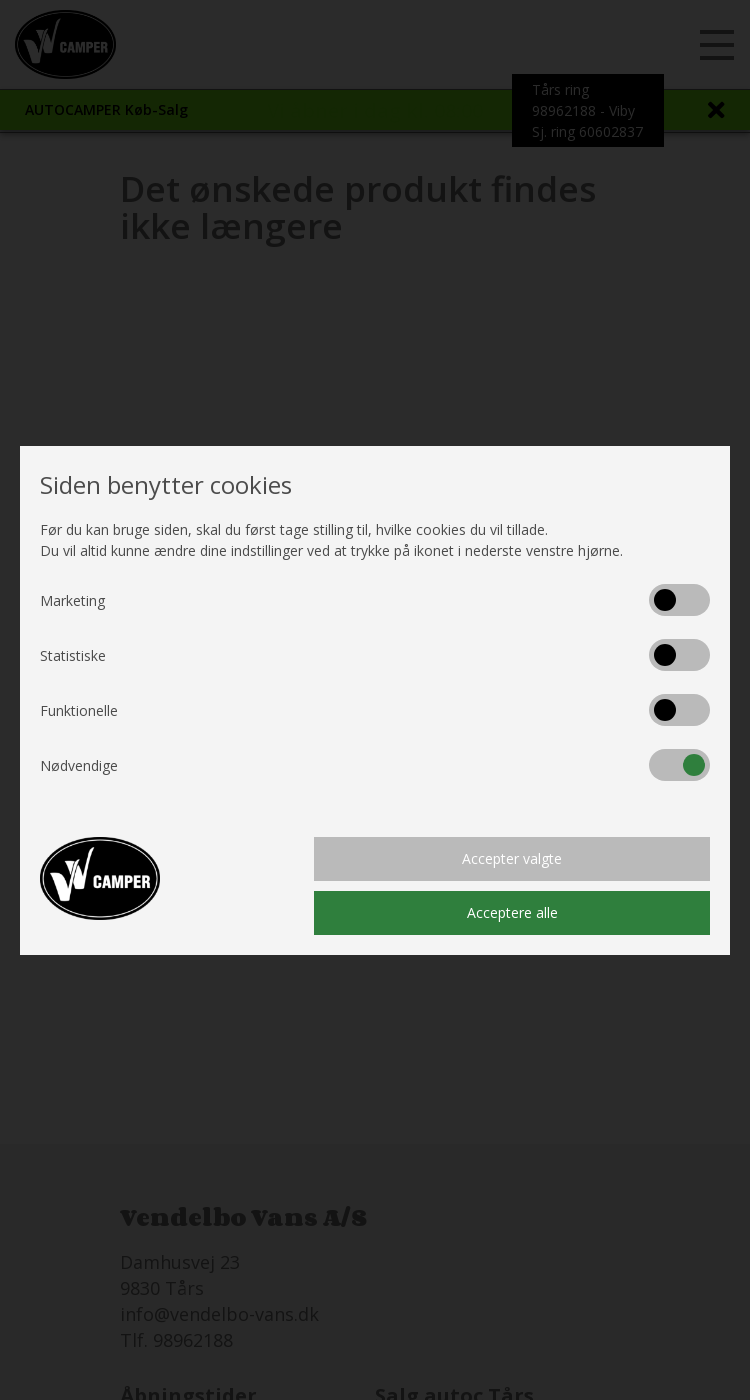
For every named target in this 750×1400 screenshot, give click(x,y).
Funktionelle (79, 710)
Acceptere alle (512, 912)
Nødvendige (79, 765)
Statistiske (73, 655)
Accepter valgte (512, 858)
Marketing (72, 600)
